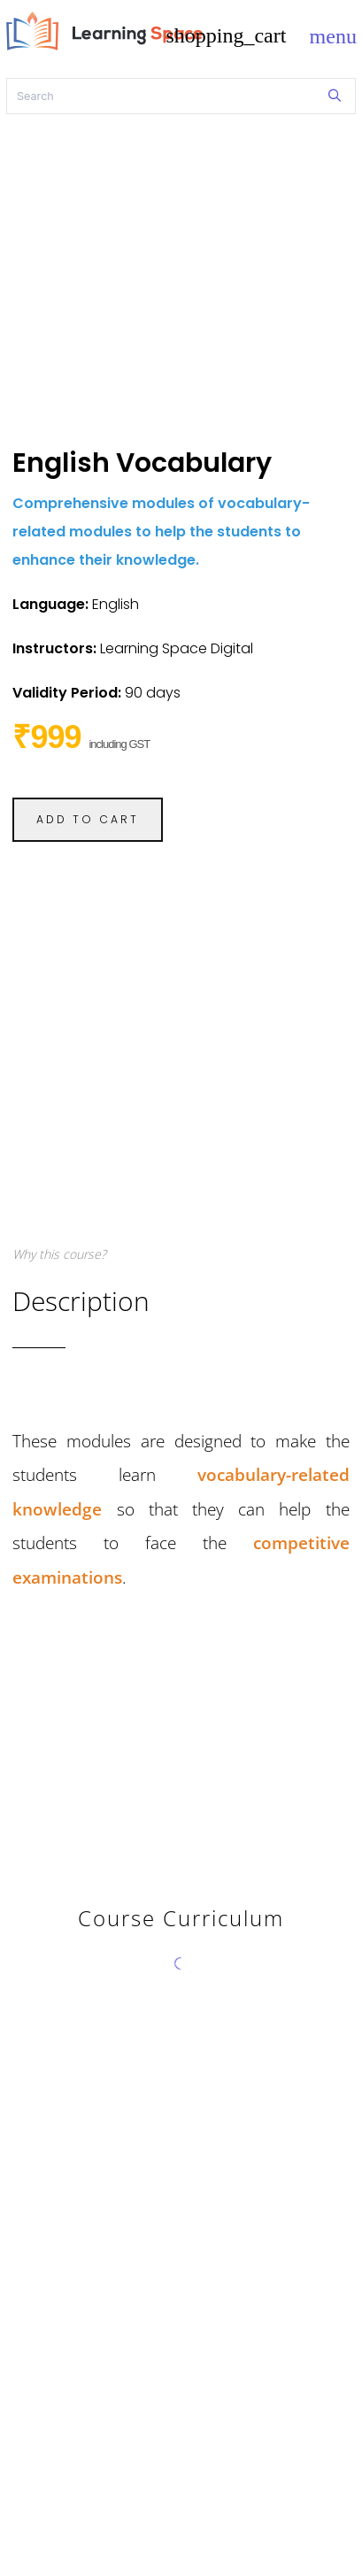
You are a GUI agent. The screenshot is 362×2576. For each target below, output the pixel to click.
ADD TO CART (87, 819)
